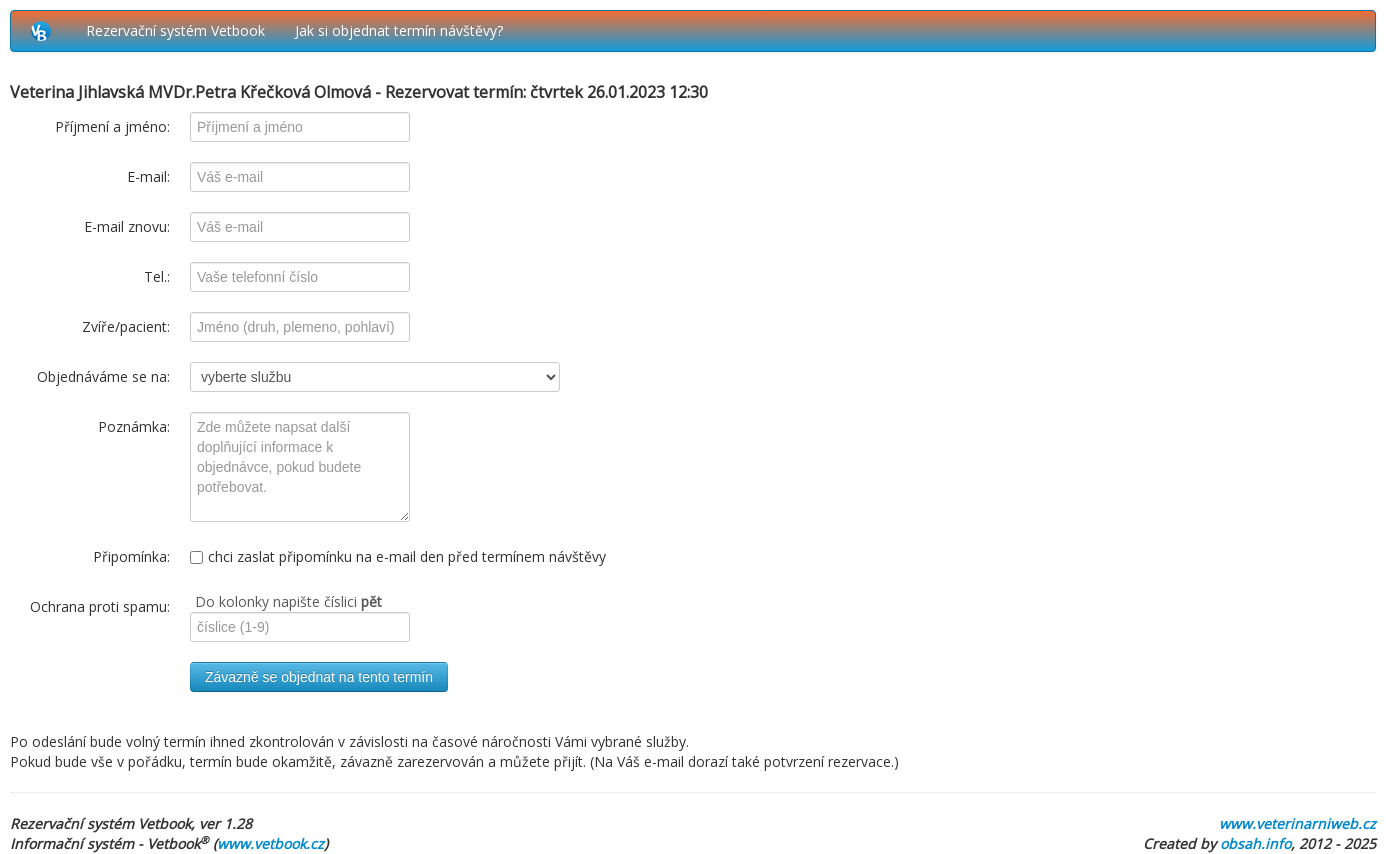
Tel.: (157, 276)
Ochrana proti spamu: (100, 606)
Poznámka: (134, 426)
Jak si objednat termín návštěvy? (399, 30)
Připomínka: (131, 556)
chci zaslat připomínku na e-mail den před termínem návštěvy (398, 556)
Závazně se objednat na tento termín (319, 677)
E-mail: (148, 176)
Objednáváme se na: (103, 376)
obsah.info (1255, 843)
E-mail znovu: (127, 226)
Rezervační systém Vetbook (175, 30)
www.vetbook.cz (270, 843)
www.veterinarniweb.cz (1297, 823)
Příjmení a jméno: (112, 126)
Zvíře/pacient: (126, 326)
